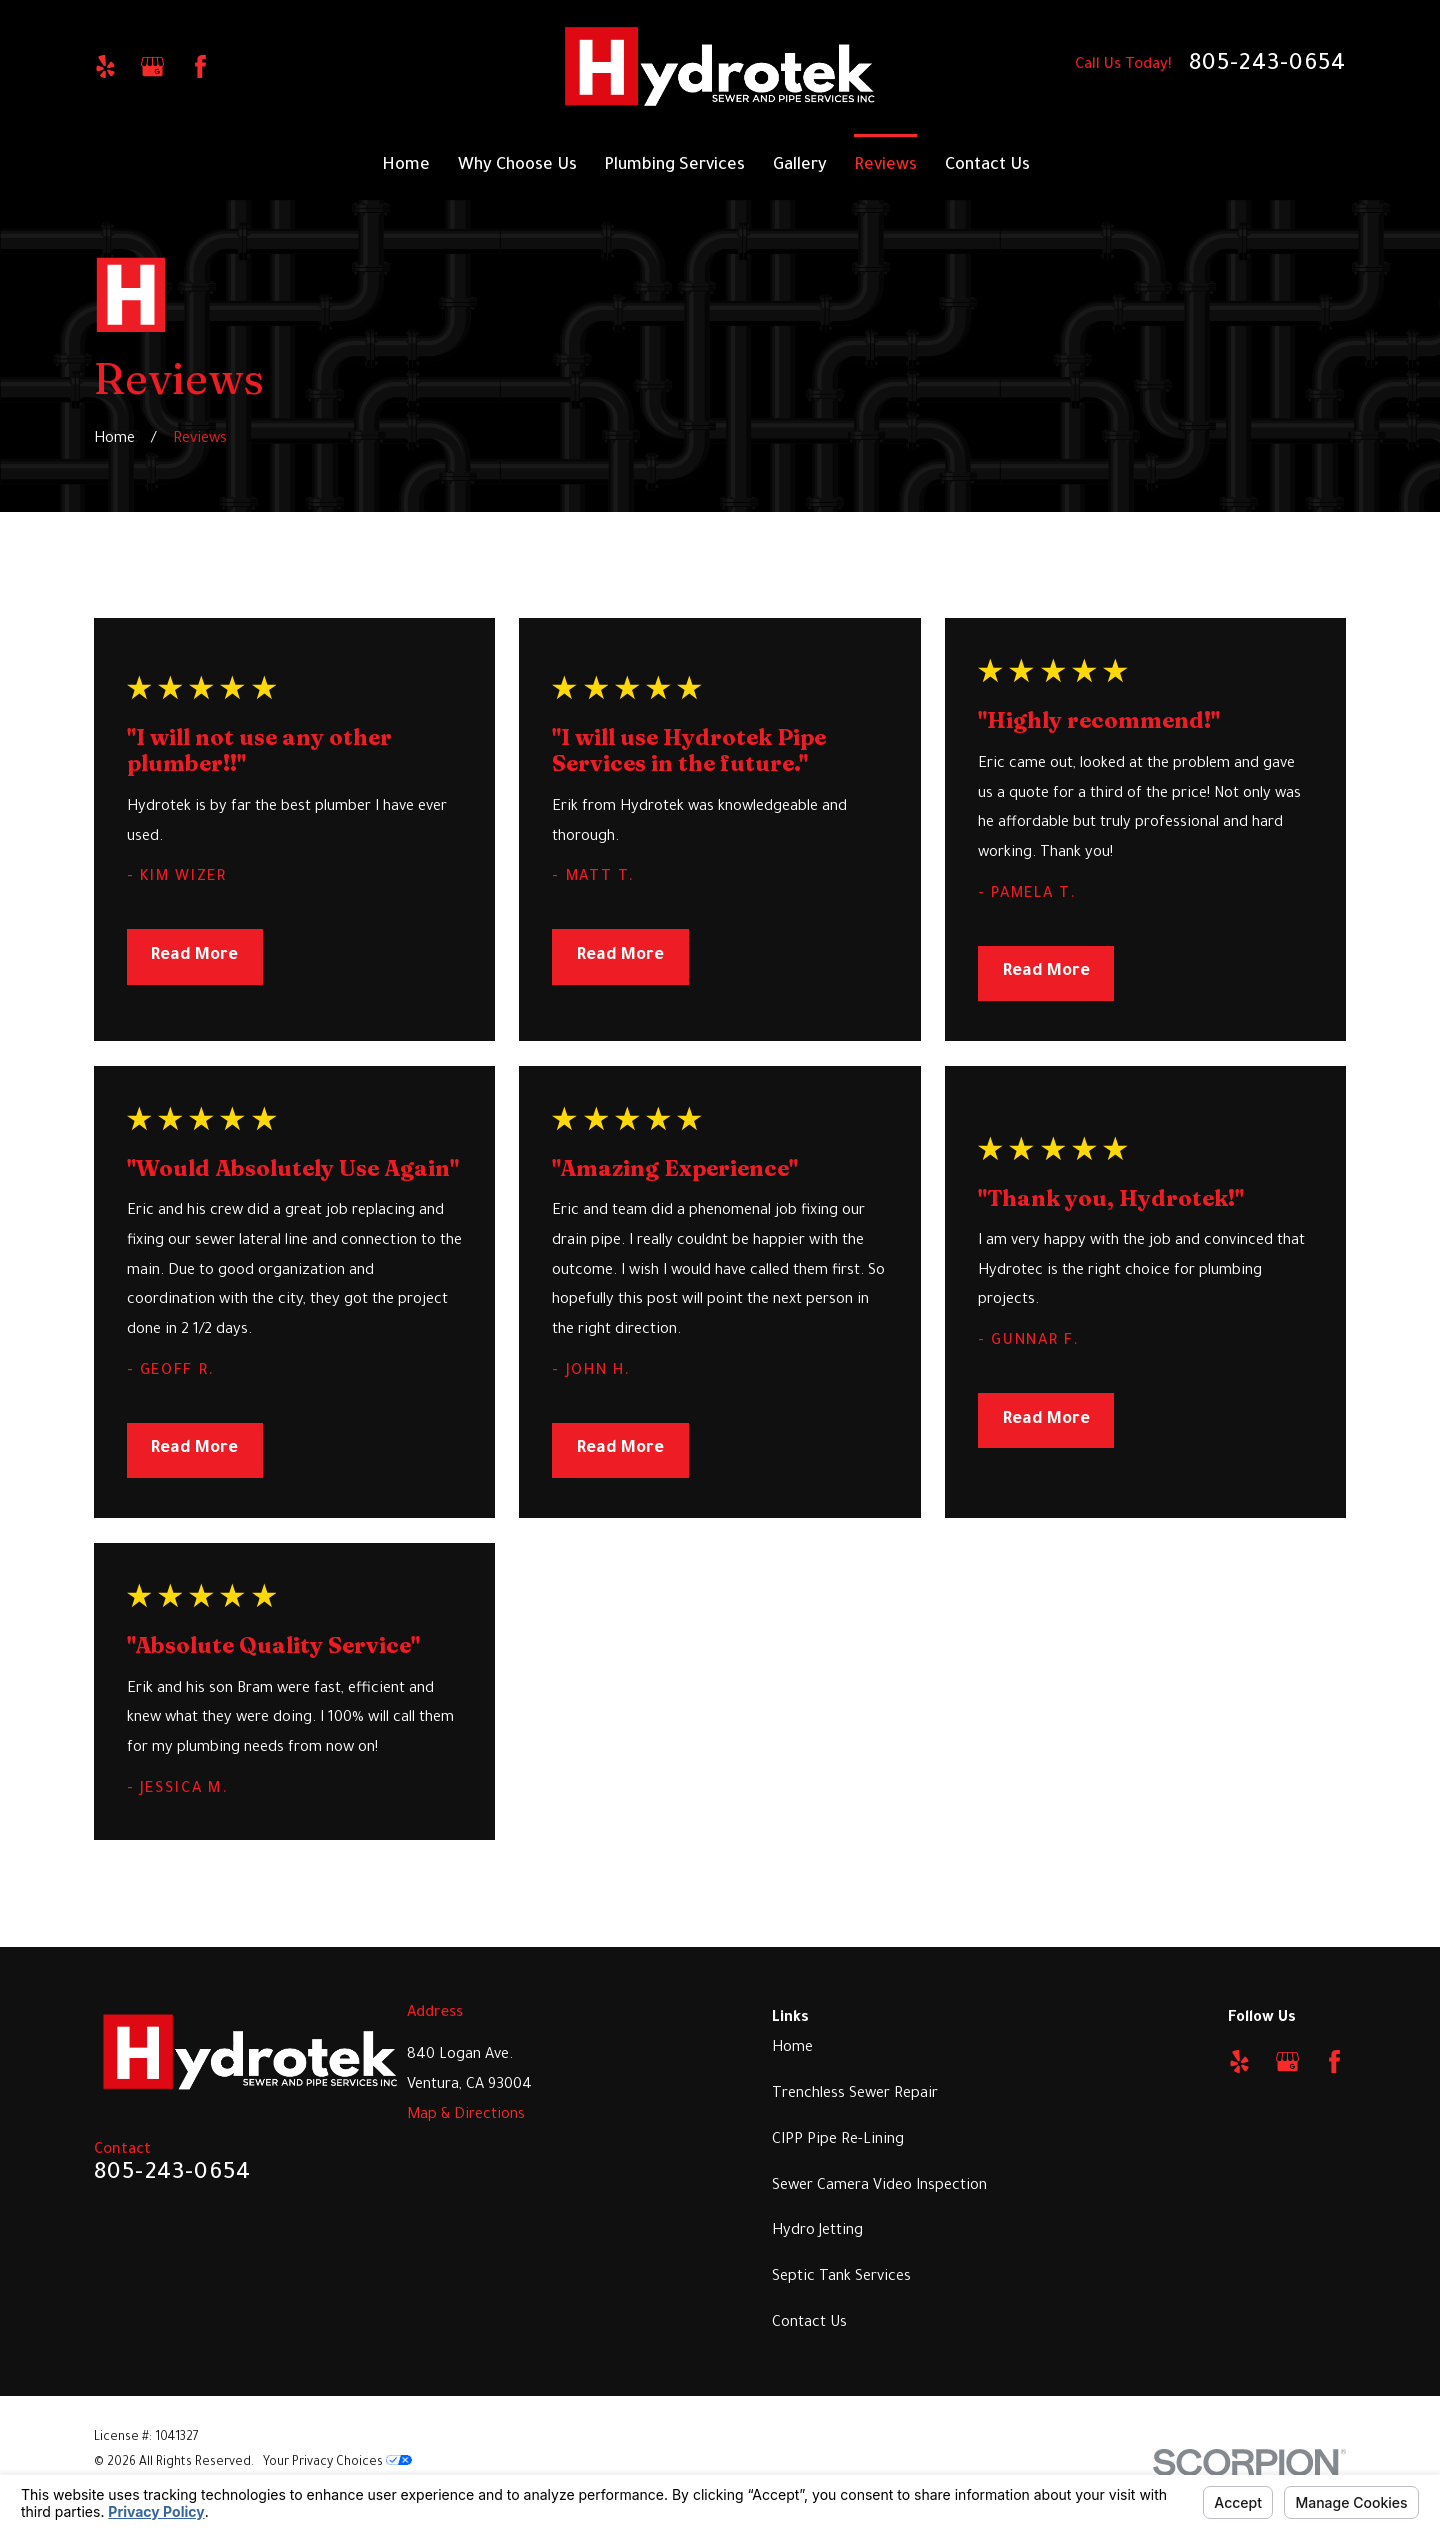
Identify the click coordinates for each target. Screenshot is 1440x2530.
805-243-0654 (1268, 66)
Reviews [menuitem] (885, 166)
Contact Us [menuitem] (987, 166)
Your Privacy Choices (337, 2463)
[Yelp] (105, 66)
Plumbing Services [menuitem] (674, 166)
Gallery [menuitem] (800, 166)
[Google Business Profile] (152, 66)
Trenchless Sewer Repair (855, 2094)
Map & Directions (466, 2115)
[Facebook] (200, 66)
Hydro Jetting (817, 2231)
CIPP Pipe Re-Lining (838, 2140)
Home (792, 2048)
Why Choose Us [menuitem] (517, 166)
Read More (194, 956)
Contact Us (809, 2323)
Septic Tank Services (841, 2277)
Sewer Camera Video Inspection (879, 2186)
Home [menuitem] (406, 166)
